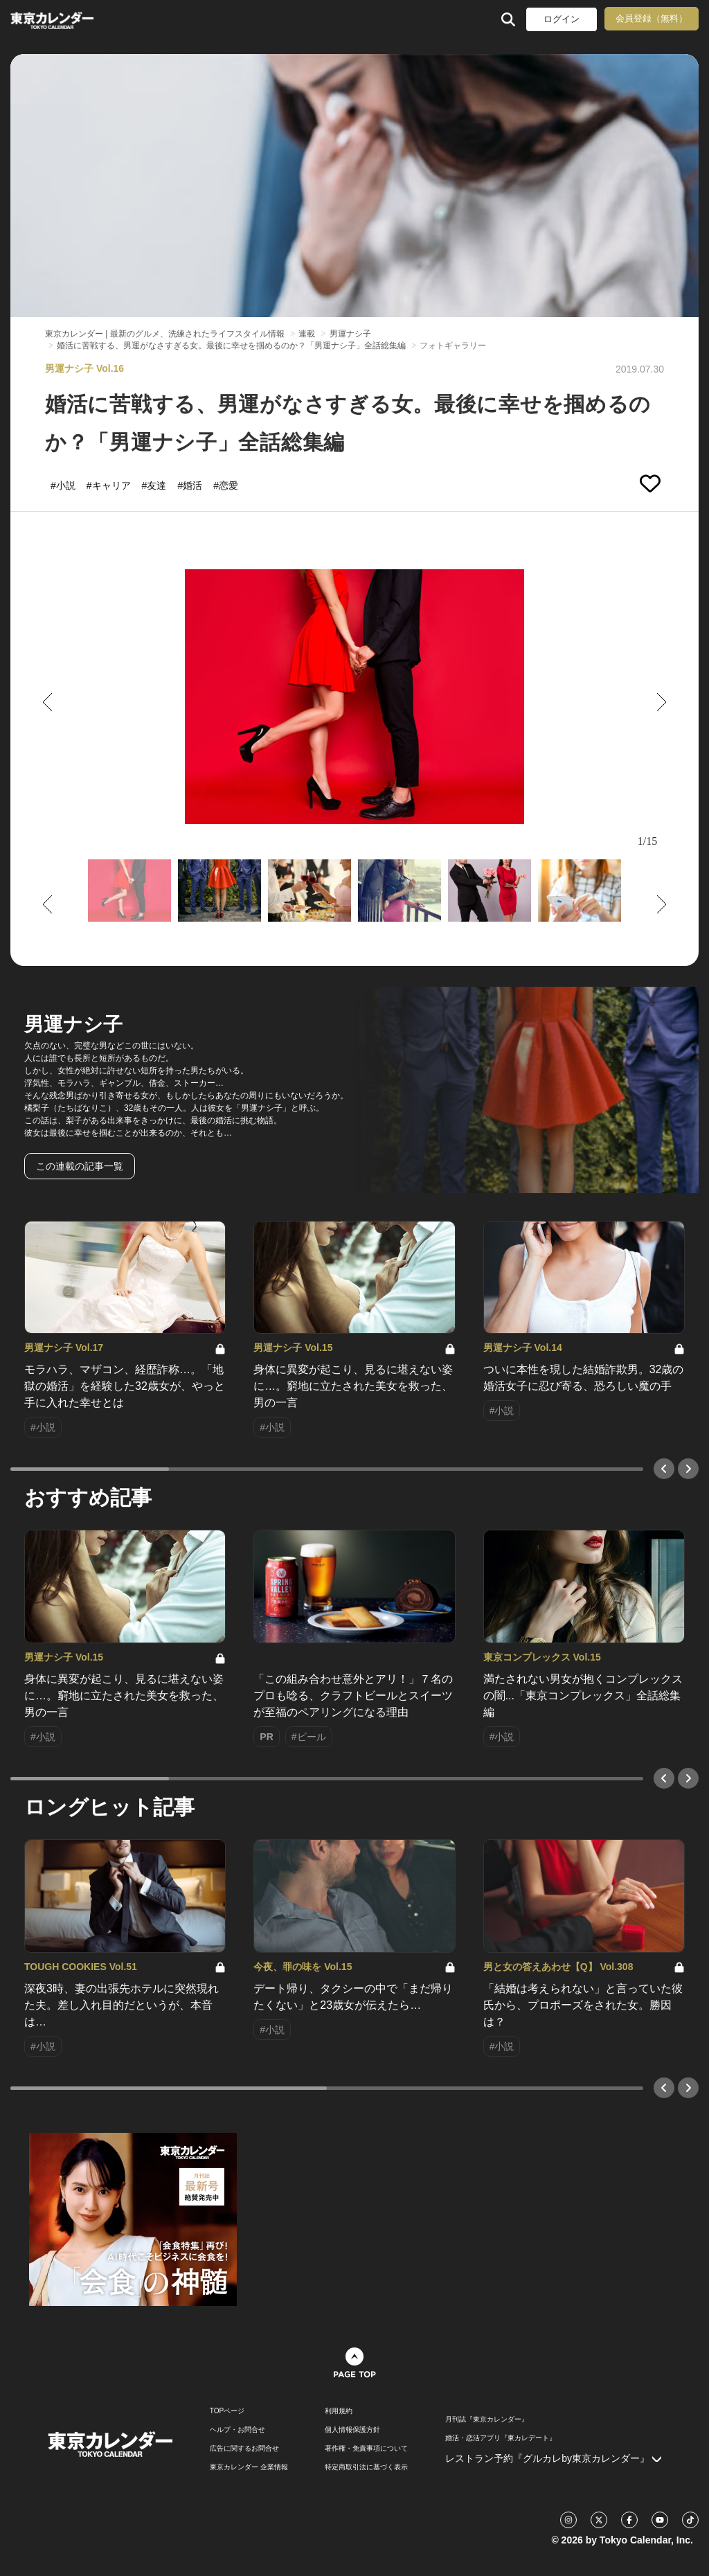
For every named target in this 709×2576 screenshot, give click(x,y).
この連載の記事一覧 (79, 1166)
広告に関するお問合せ (244, 2448)
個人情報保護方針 (352, 2429)
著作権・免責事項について (366, 2448)
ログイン (562, 19)
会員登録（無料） (652, 18)
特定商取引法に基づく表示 (366, 2467)
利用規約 (338, 2411)
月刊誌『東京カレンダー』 (486, 2419)
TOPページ (227, 2411)
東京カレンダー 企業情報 (249, 2467)
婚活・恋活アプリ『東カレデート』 (500, 2438)
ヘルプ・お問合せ (237, 2429)
